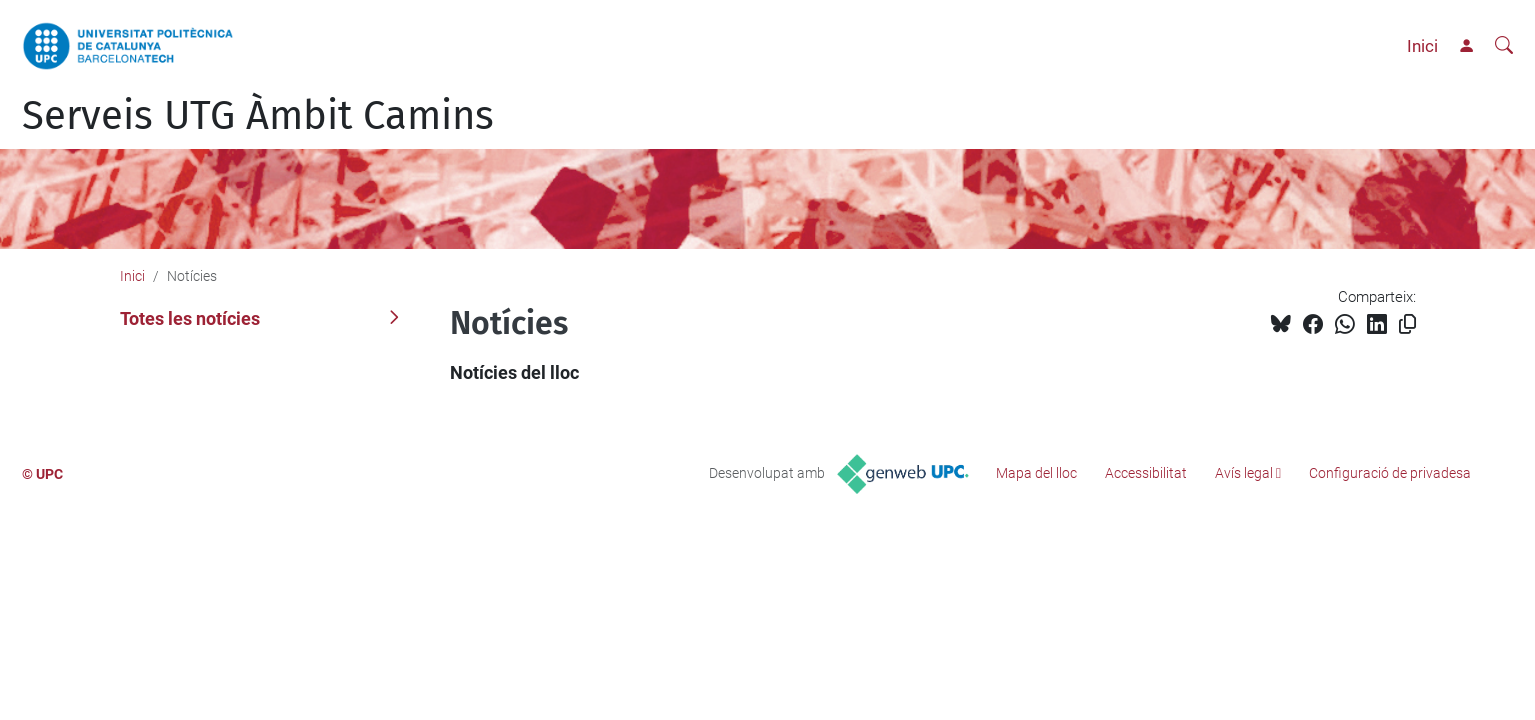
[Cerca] (1504, 46)
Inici (1422, 46)
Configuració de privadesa (1390, 473)
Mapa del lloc (1036, 473)
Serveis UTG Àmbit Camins (258, 116)
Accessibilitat (1146, 473)
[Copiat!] (1407, 324)
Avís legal (1244, 473)
